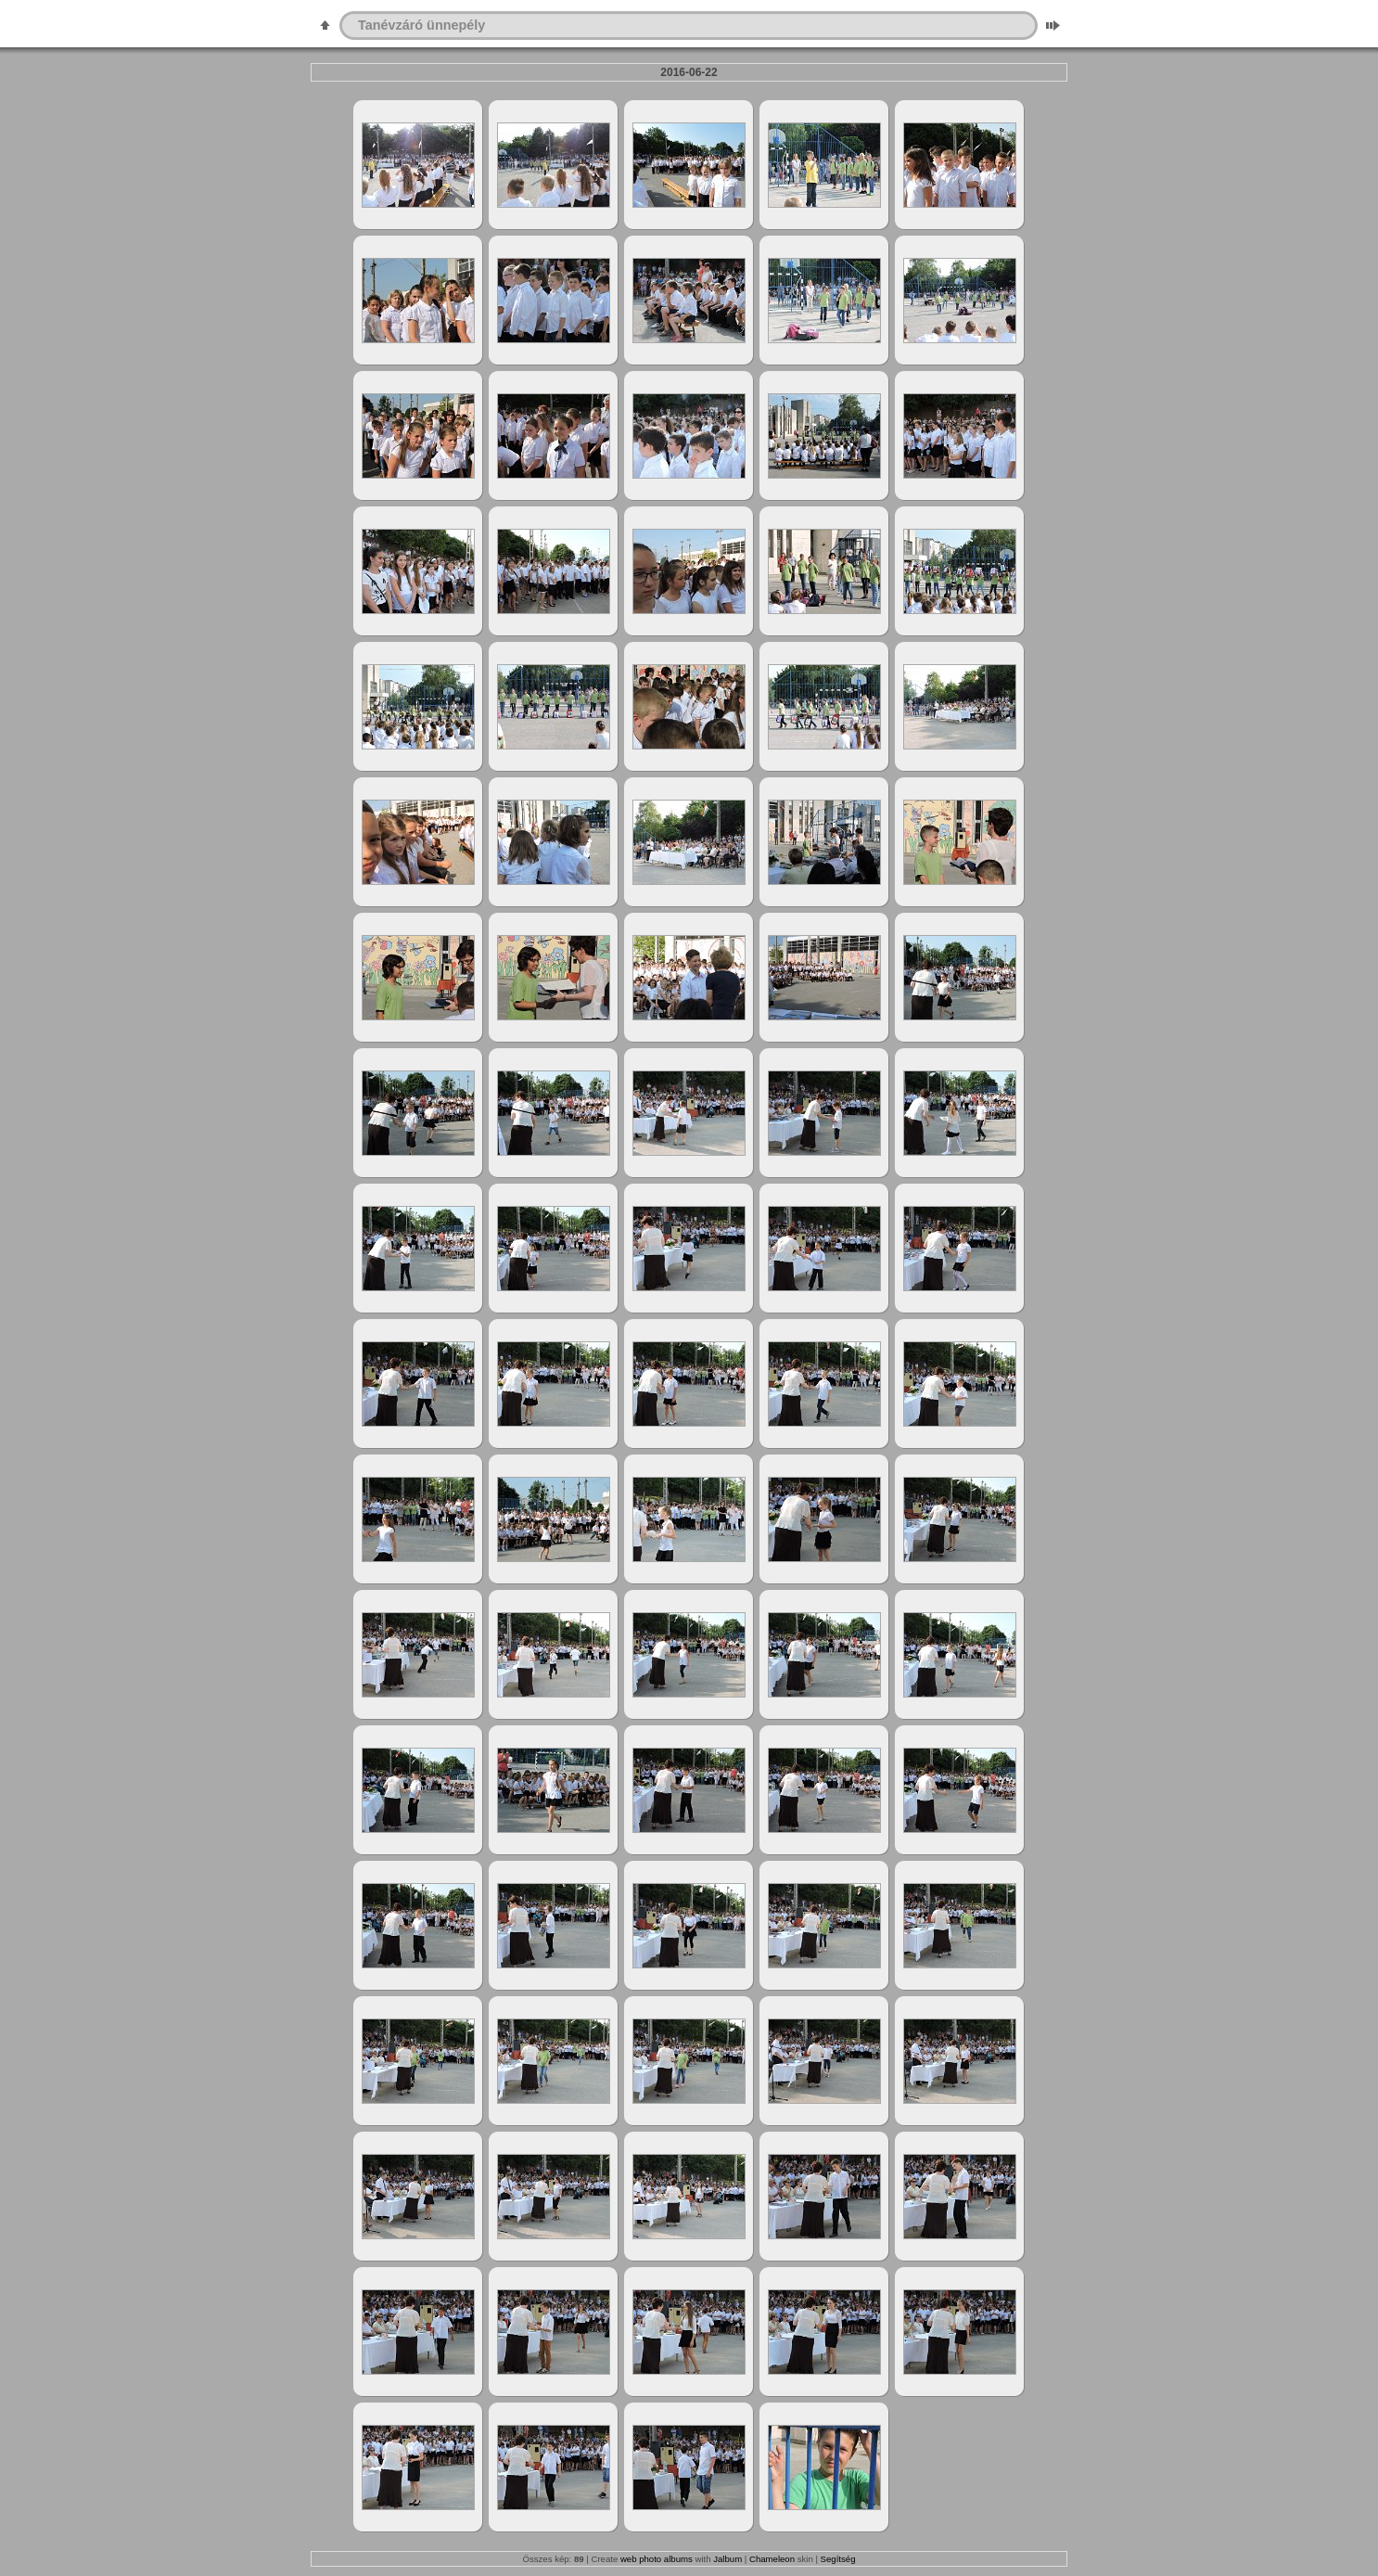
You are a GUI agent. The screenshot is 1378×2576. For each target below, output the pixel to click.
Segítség (838, 2559)
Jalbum (727, 2559)
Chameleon (772, 2559)
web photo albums (656, 2559)
